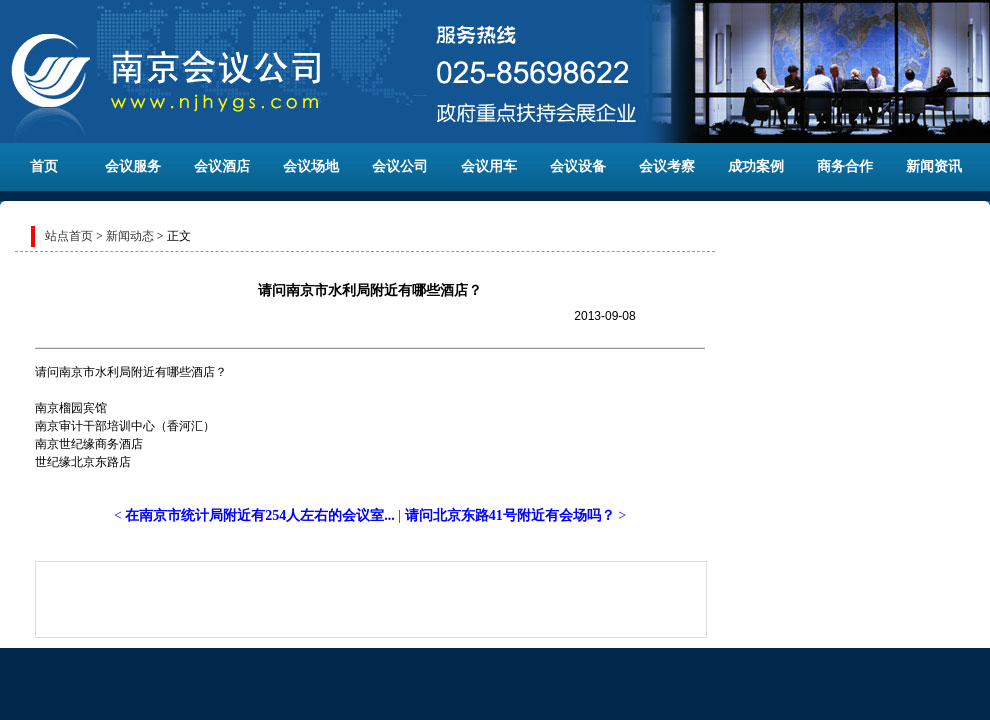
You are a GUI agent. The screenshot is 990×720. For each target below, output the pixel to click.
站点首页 (69, 236)
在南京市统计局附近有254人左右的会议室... (260, 515)
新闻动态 (130, 236)
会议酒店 (222, 166)
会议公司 (400, 166)
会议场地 (311, 166)
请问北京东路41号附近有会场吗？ (510, 515)
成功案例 (756, 166)
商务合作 (845, 166)
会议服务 (133, 166)
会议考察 (667, 166)
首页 (44, 166)
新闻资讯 (934, 166)
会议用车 (489, 166)
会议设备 (578, 166)
